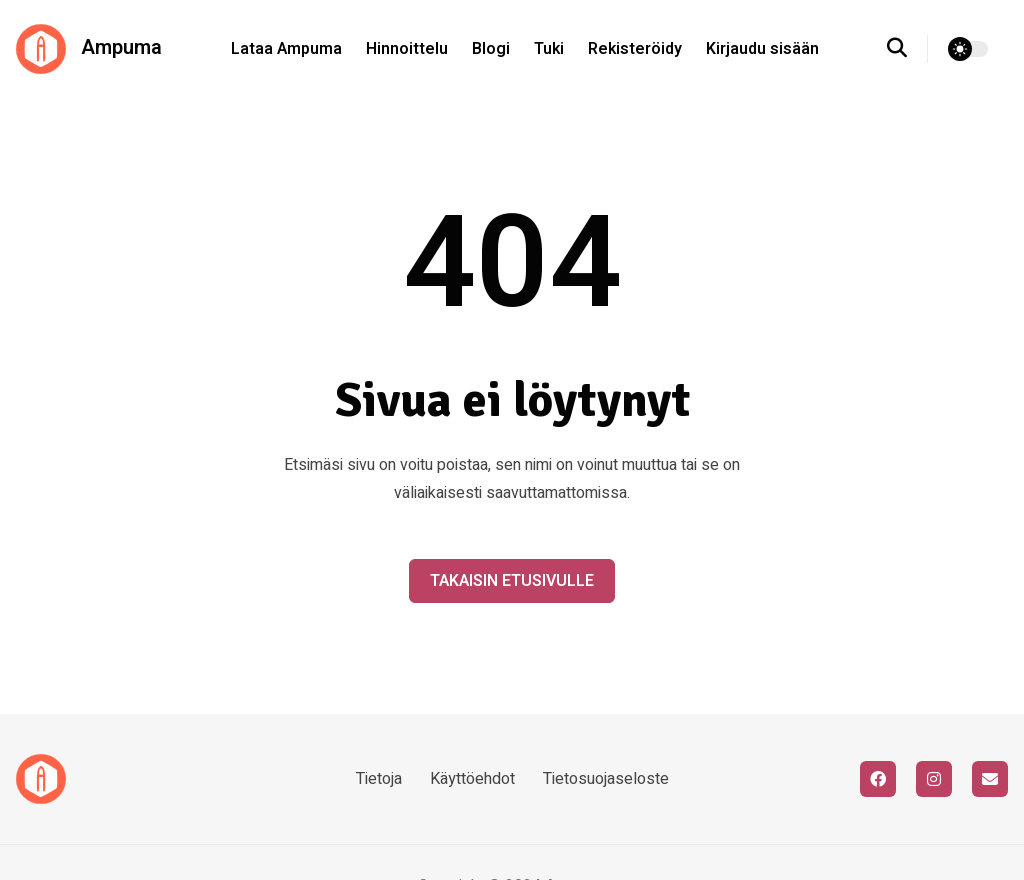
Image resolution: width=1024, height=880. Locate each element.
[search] (907, 49)
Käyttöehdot (472, 779)
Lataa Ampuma (286, 49)
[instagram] (934, 779)
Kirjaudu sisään (762, 49)
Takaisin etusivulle (512, 581)
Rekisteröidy (635, 49)
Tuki (549, 49)
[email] (990, 779)
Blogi (491, 49)
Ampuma (89, 49)
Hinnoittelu (407, 49)
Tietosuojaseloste (606, 779)
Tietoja (379, 779)
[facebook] (878, 779)
